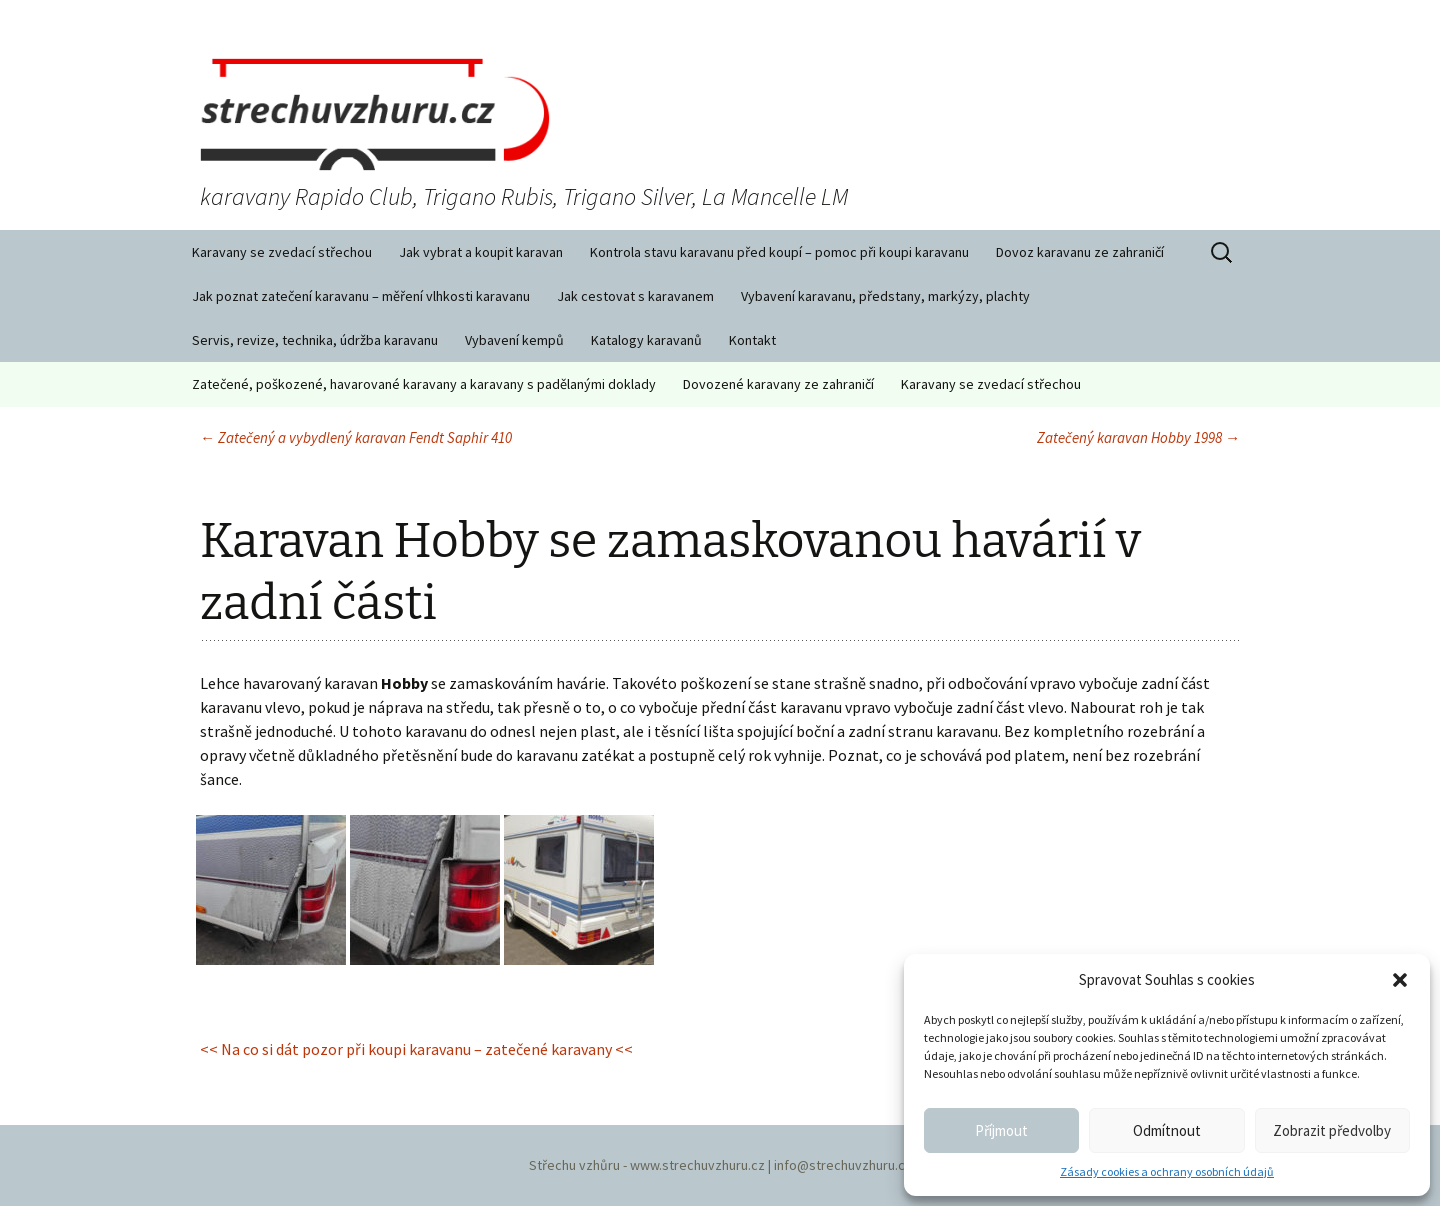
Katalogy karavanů (646, 340)
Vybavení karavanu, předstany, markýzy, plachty (885, 296)
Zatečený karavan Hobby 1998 (1138, 437)
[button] (1400, 980)
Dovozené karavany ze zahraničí (778, 384)
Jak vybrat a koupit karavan (481, 252)
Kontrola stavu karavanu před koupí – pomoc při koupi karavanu (779, 252)
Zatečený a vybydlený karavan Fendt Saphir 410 (356, 437)
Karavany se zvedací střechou (282, 252)
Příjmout (1001, 1130)
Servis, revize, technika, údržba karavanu (315, 340)
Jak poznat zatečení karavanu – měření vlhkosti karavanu (361, 296)
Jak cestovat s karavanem (635, 296)
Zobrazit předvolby (1332, 1130)
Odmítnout (1167, 1130)
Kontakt (752, 340)
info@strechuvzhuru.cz (843, 1165)
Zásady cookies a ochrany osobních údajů (1167, 1171)
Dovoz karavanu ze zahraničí (1080, 252)
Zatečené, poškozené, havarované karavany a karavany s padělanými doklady (424, 384)
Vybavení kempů (514, 340)
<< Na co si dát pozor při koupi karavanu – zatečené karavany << (416, 1049)
